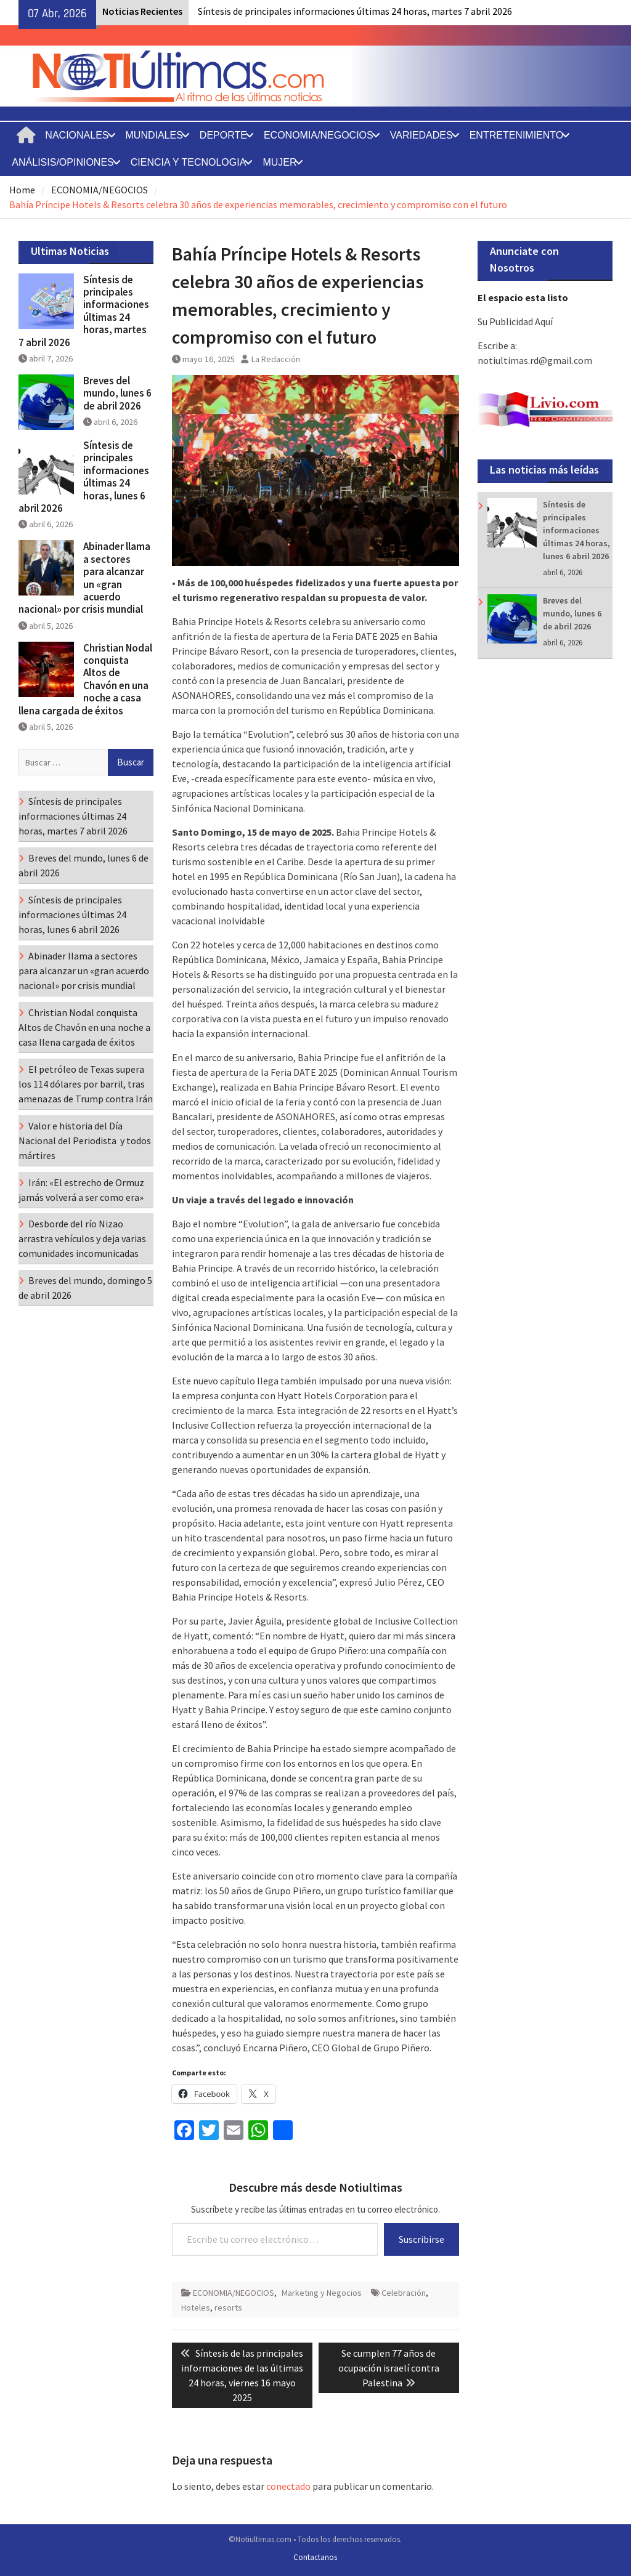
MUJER (279, 162)
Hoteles (195, 2307)
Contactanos (315, 2557)
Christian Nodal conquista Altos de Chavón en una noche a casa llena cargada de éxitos (85, 679)
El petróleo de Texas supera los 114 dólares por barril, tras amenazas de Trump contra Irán (85, 1084)
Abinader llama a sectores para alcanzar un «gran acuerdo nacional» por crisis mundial (84, 577)
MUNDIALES (154, 135)
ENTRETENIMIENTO (517, 135)
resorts (228, 2307)
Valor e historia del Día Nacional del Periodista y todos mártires (84, 1140)
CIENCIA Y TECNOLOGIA (188, 162)
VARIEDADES (421, 135)
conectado (288, 2486)
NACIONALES (76, 135)
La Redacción (275, 359)
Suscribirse (421, 2239)
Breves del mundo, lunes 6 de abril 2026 (572, 613)
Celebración (403, 2292)
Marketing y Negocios (322, 2292)
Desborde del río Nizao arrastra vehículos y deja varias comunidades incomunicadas (82, 1238)
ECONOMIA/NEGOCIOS (318, 135)
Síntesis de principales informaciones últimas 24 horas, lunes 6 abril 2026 (576, 530)
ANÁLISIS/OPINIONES (62, 162)
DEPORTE (223, 135)
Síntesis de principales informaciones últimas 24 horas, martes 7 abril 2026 (355, 11)
